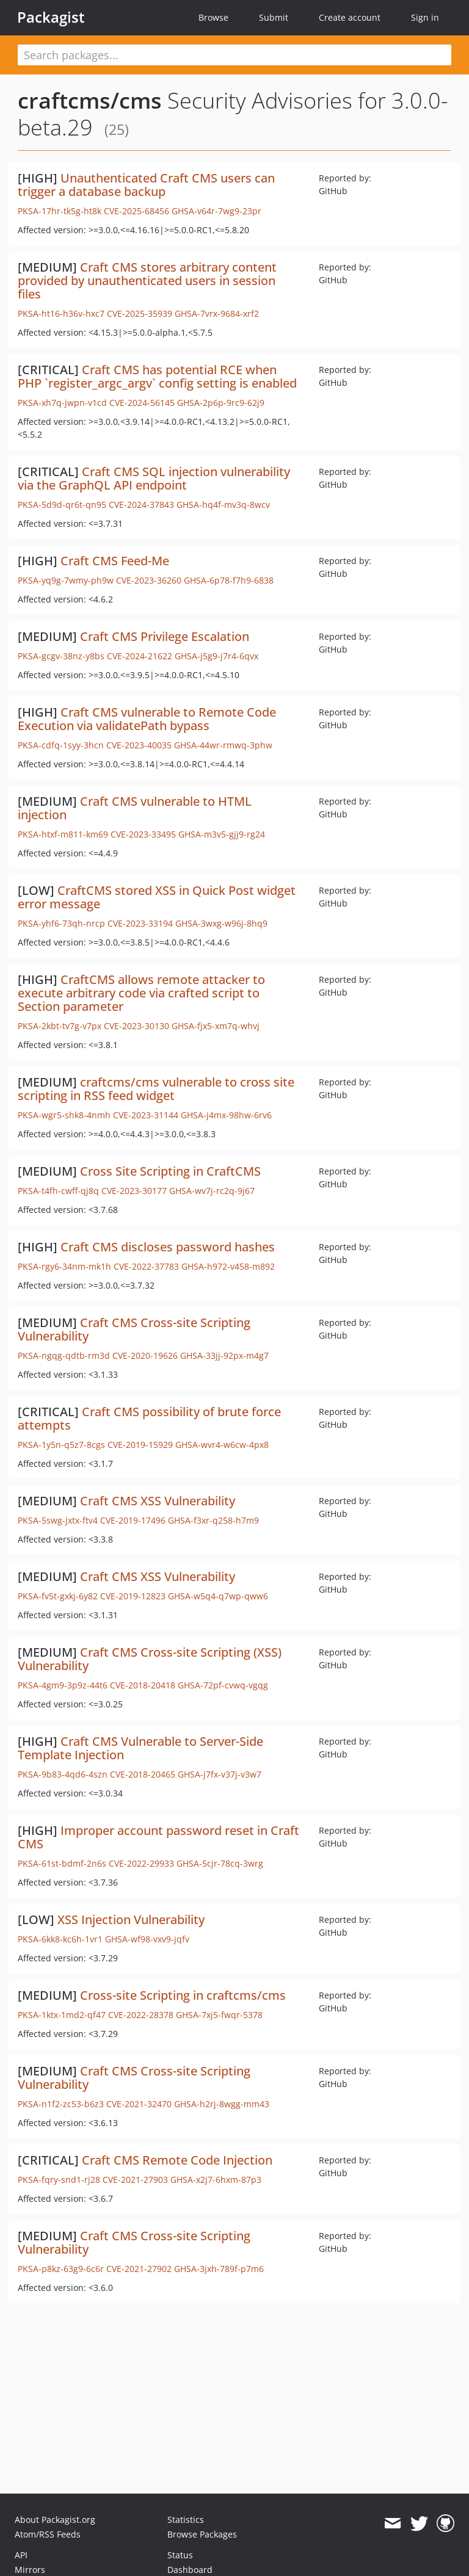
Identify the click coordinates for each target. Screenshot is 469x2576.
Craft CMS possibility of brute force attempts (149, 1418)
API (21, 2555)
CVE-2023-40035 (139, 745)
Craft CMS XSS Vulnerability (157, 1500)
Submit (273, 17)
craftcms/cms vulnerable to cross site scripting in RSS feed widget (156, 1089)
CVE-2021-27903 (135, 2179)
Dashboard (190, 2569)
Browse (213, 17)
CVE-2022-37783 (146, 1266)
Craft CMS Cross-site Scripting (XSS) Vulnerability (150, 1659)
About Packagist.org (55, 2519)
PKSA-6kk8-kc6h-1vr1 (60, 1939)
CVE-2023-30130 (136, 1026)
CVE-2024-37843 (141, 504)
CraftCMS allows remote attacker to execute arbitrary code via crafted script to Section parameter (141, 993)
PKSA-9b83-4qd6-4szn (62, 1774)
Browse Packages (202, 2534)
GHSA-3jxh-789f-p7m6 (219, 2268)
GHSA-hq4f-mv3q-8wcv (223, 504)
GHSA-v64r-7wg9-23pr (216, 211)
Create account (349, 17)
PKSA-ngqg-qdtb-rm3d (64, 1355)
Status (180, 2555)
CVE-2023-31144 (145, 1115)
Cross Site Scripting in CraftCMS (170, 1171)
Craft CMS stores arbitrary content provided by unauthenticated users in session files (147, 280)
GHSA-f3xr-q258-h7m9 (213, 1520)
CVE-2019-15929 (140, 1444)
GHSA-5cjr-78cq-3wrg (219, 1863)
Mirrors (30, 2569)
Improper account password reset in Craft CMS (158, 1837)
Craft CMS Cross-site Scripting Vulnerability (134, 1329)
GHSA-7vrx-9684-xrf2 (217, 313)
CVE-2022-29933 (141, 1863)
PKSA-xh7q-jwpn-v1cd (62, 402)
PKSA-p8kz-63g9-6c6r (61, 2268)
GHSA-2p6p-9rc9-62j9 (220, 402)
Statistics (185, 2519)
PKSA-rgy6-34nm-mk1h (64, 1266)
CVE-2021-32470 (139, 2104)
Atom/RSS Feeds (48, 2534)
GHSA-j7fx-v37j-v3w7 (219, 1774)
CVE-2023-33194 (140, 923)
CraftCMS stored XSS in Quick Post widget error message (157, 897)
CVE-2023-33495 (143, 834)
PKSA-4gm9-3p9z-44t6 (62, 1685)
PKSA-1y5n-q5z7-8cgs (61, 1444)
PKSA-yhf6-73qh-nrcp (61, 923)
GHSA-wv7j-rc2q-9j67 (212, 1190)
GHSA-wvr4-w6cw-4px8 (222, 1444)
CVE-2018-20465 (142, 1774)
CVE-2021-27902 (139, 2268)
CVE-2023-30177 (134, 1190)
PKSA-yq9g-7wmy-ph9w (66, 580)
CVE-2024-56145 (142, 402)
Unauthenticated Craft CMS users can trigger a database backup (146, 185)
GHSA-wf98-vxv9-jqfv (147, 1939)
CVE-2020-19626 (145, 1355)
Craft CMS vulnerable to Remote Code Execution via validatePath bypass (147, 719)
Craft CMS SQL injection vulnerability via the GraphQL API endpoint (154, 478)
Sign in (425, 17)
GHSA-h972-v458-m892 (228, 1266)
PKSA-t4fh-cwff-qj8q (58, 1190)
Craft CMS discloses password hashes (167, 1247)
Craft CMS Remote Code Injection (177, 2160)
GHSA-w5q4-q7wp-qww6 (218, 1596)
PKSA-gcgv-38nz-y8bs (61, 656)
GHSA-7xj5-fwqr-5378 (219, 2015)
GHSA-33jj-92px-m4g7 (224, 1355)
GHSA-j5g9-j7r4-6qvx (216, 656)
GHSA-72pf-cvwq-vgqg (223, 1685)
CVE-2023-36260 (148, 580)
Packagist (51, 17)
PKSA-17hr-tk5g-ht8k (59, 211)
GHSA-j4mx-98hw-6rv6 (226, 1115)
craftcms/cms (90, 100)
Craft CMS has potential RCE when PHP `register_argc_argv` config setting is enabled (157, 376)
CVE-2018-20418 (142, 1685)
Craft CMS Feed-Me (114, 560)
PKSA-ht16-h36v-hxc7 (61, 313)
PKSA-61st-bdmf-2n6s (62, 1863)
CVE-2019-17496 (132, 1520)
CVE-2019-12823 (132, 1596)
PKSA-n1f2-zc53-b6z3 (61, 2104)
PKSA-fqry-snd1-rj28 (59, 2179)
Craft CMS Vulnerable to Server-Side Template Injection (140, 1748)
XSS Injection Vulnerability (131, 1919)
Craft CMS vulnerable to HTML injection (135, 808)
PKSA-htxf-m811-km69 (63, 834)
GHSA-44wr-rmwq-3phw (223, 745)
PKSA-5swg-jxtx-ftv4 (58, 1520)
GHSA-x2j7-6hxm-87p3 (215, 2179)
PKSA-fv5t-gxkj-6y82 (58, 1596)
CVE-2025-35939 (139, 313)
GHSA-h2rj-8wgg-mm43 (221, 2104)
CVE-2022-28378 (140, 2015)
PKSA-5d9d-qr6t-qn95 (62, 504)
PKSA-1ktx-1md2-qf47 (62, 2015)
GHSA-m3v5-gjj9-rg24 (221, 834)
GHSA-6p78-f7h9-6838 (229, 580)
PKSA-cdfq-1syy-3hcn (61, 745)
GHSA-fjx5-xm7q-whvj (216, 1026)
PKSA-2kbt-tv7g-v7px (59, 1026)
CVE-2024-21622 (139, 656)
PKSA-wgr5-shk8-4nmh (64, 1115)
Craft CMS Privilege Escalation (164, 636)
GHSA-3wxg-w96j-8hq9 (221, 923)
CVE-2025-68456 (136, 211)
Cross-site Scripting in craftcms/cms (183, 1995)
